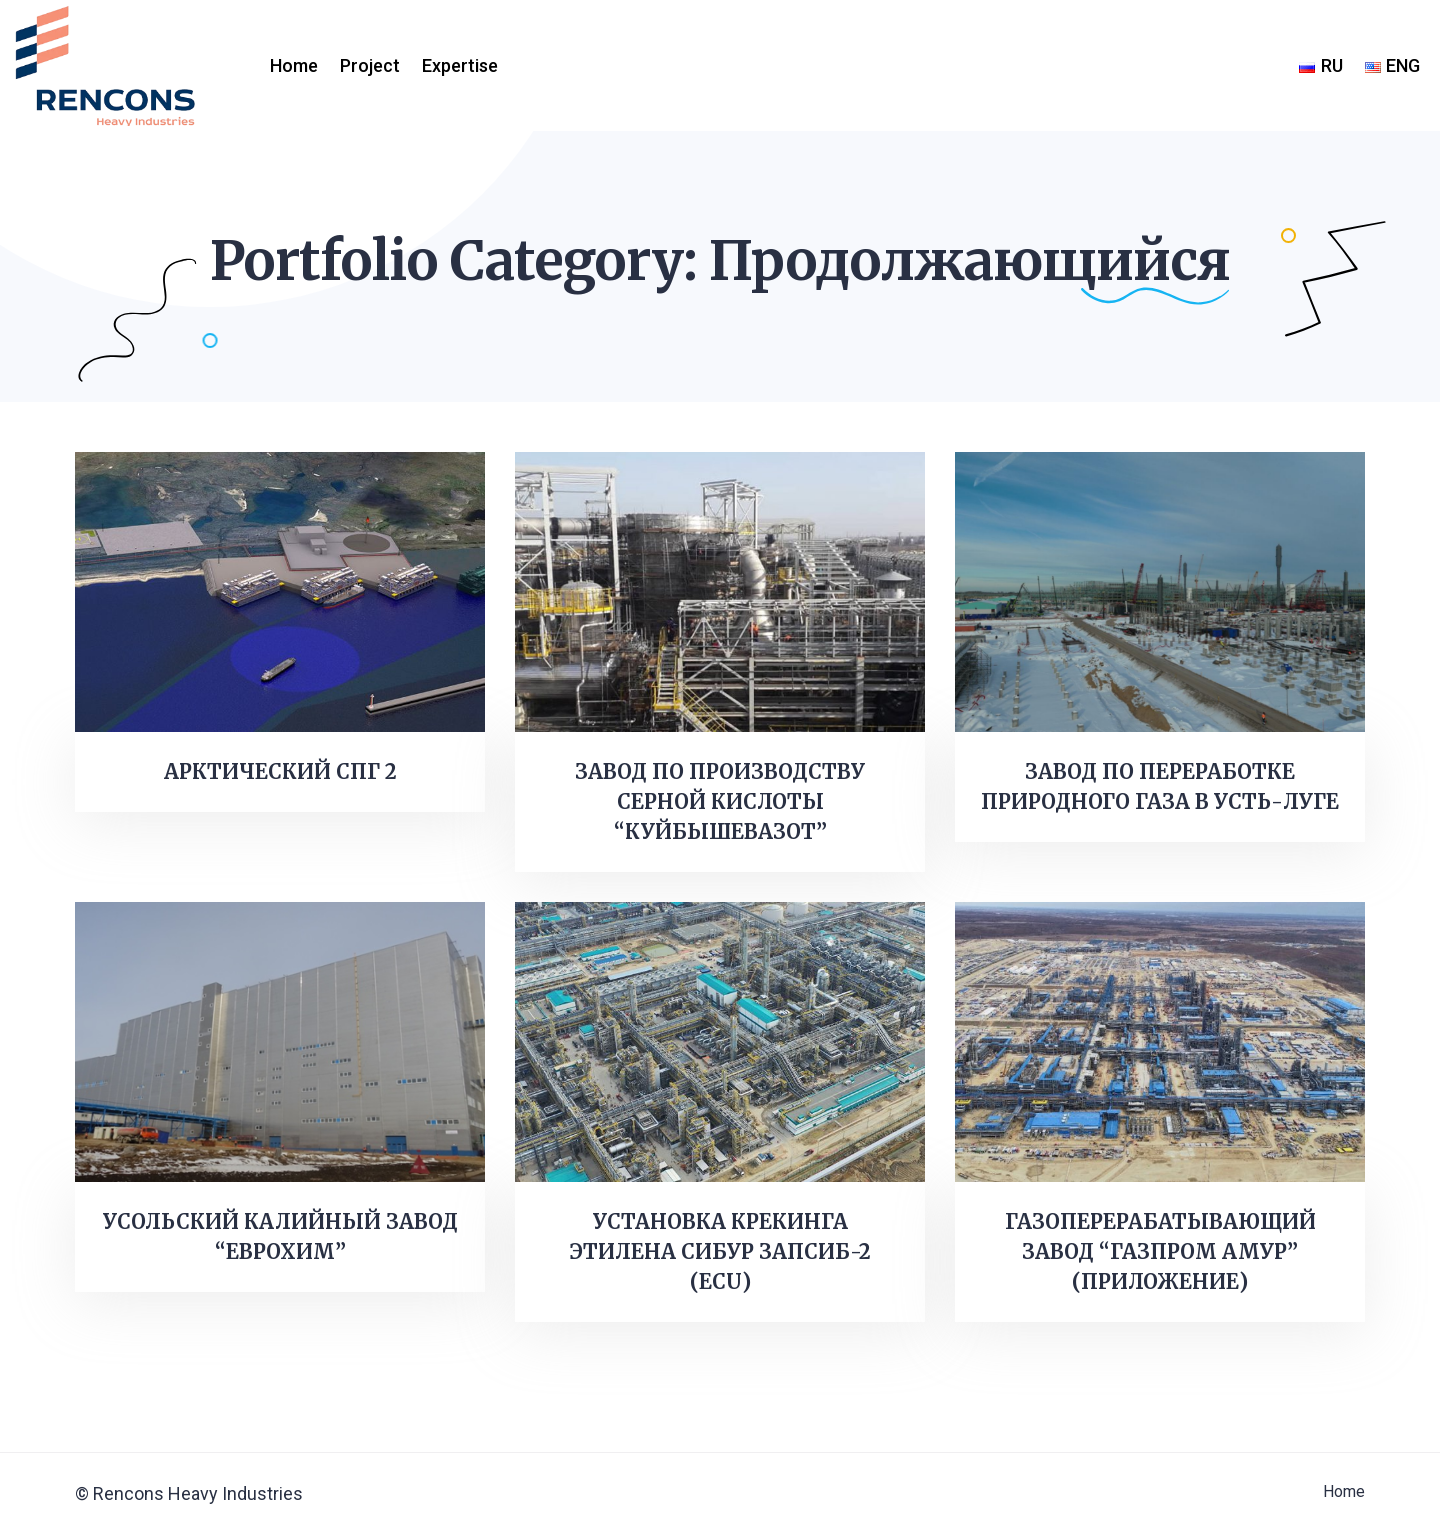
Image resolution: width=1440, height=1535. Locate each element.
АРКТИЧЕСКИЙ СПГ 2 (280, 771)
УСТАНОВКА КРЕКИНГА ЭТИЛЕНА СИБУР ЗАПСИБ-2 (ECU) (720, 1251)
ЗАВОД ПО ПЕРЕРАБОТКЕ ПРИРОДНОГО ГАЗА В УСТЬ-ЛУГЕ (1160, 786)
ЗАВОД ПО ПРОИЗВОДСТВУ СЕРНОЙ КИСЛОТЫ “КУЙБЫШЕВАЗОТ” (720, 801)
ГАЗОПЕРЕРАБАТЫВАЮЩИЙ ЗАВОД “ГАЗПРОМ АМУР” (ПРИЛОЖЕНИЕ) (1160, 1251)
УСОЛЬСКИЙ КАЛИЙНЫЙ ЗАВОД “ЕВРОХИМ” (280, 1236)
